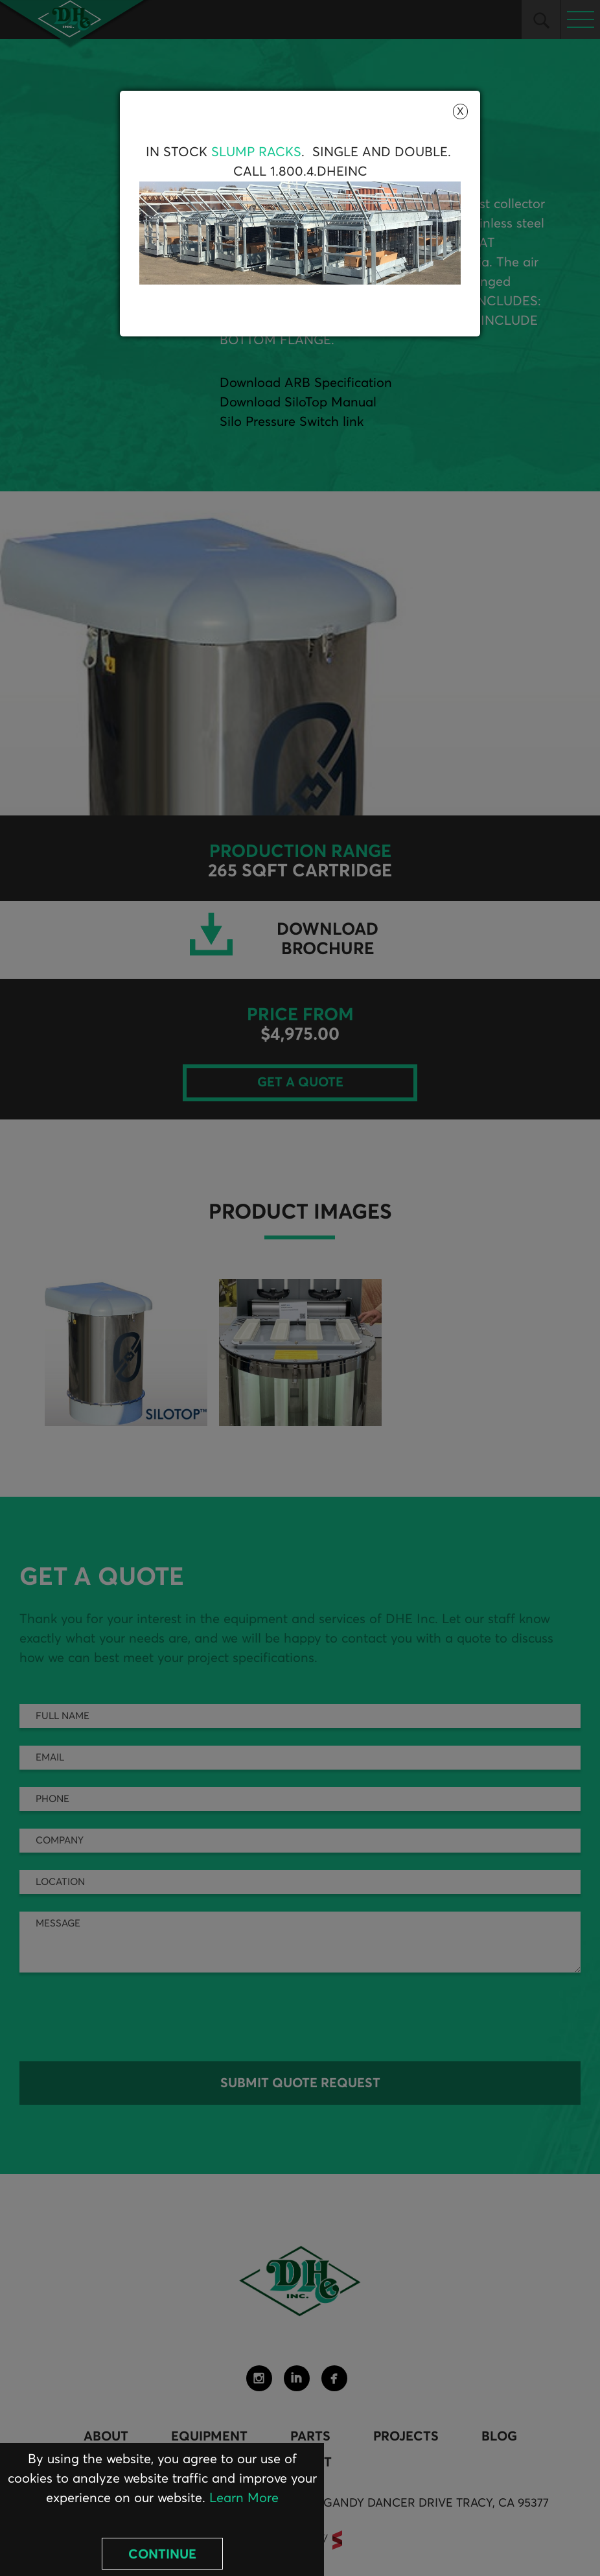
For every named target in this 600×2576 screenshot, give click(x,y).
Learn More (244, 2498)
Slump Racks (256, 152)
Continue (162, 2554)
